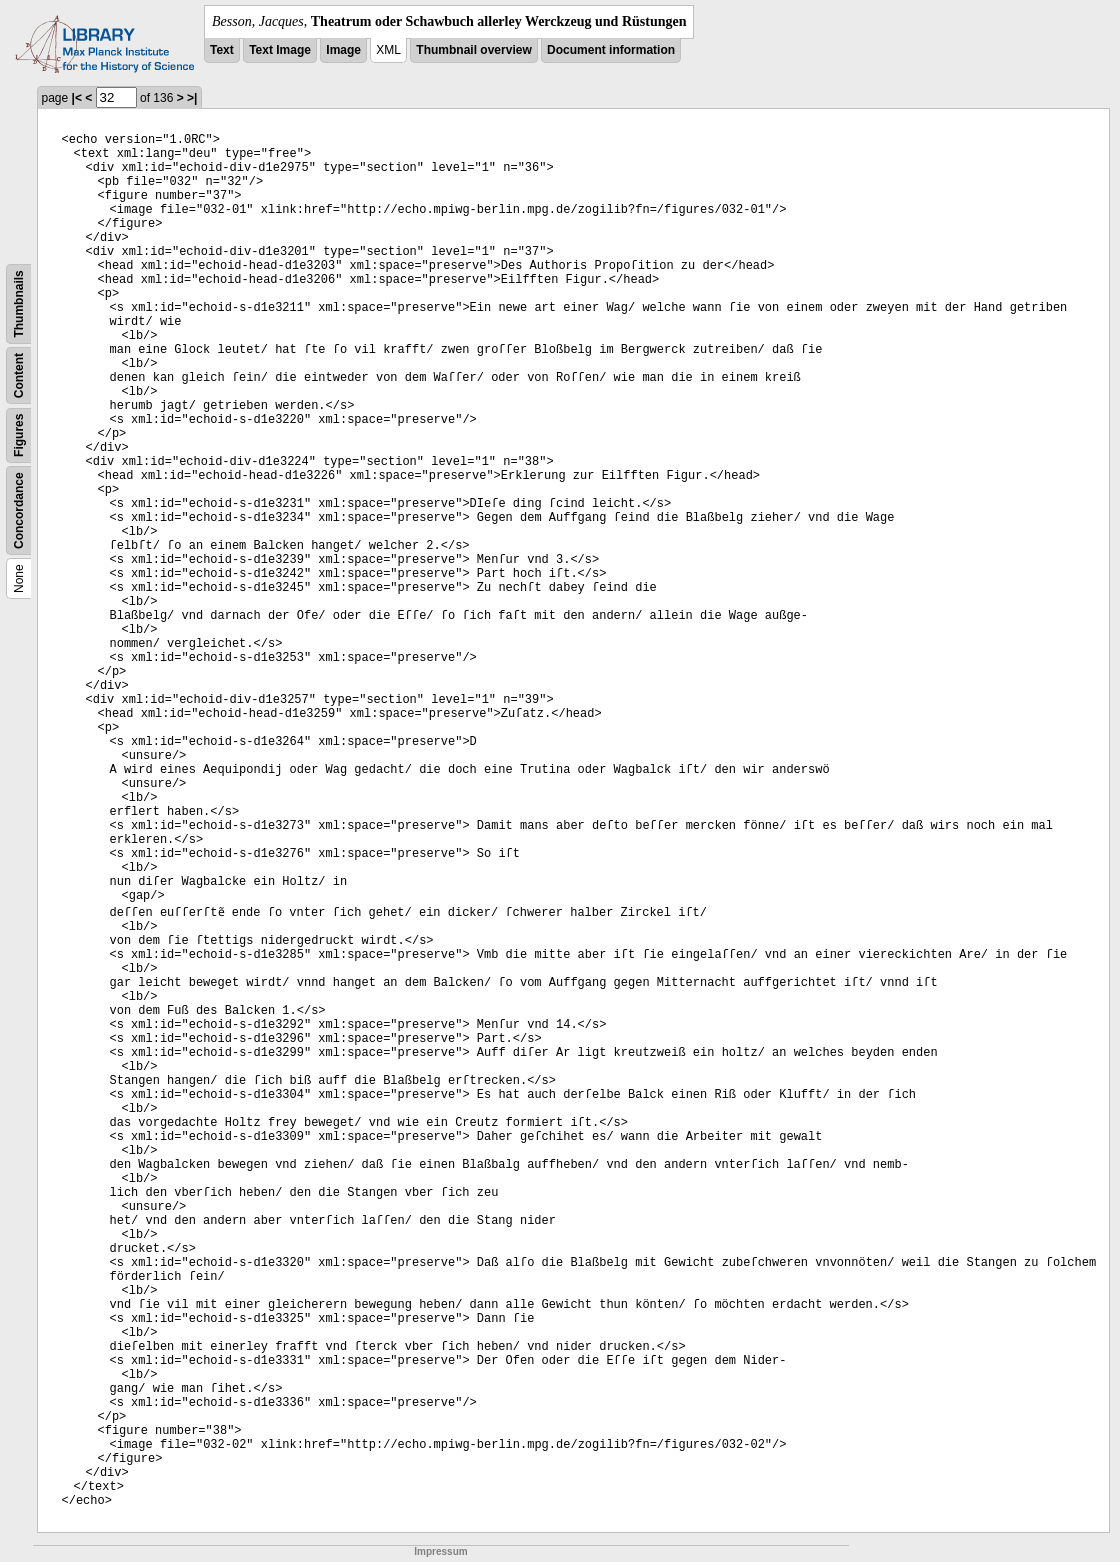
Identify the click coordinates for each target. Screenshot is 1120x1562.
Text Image (280, 50)
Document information (611, 50)
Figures (19, 435)
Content (19, 375)
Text (222, 50)
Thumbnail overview (473, 50)
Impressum (440, 1551)
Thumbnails (19, 303)
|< (77, 98)
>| (192, 98)
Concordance (19, 510)
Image (343, 50)
